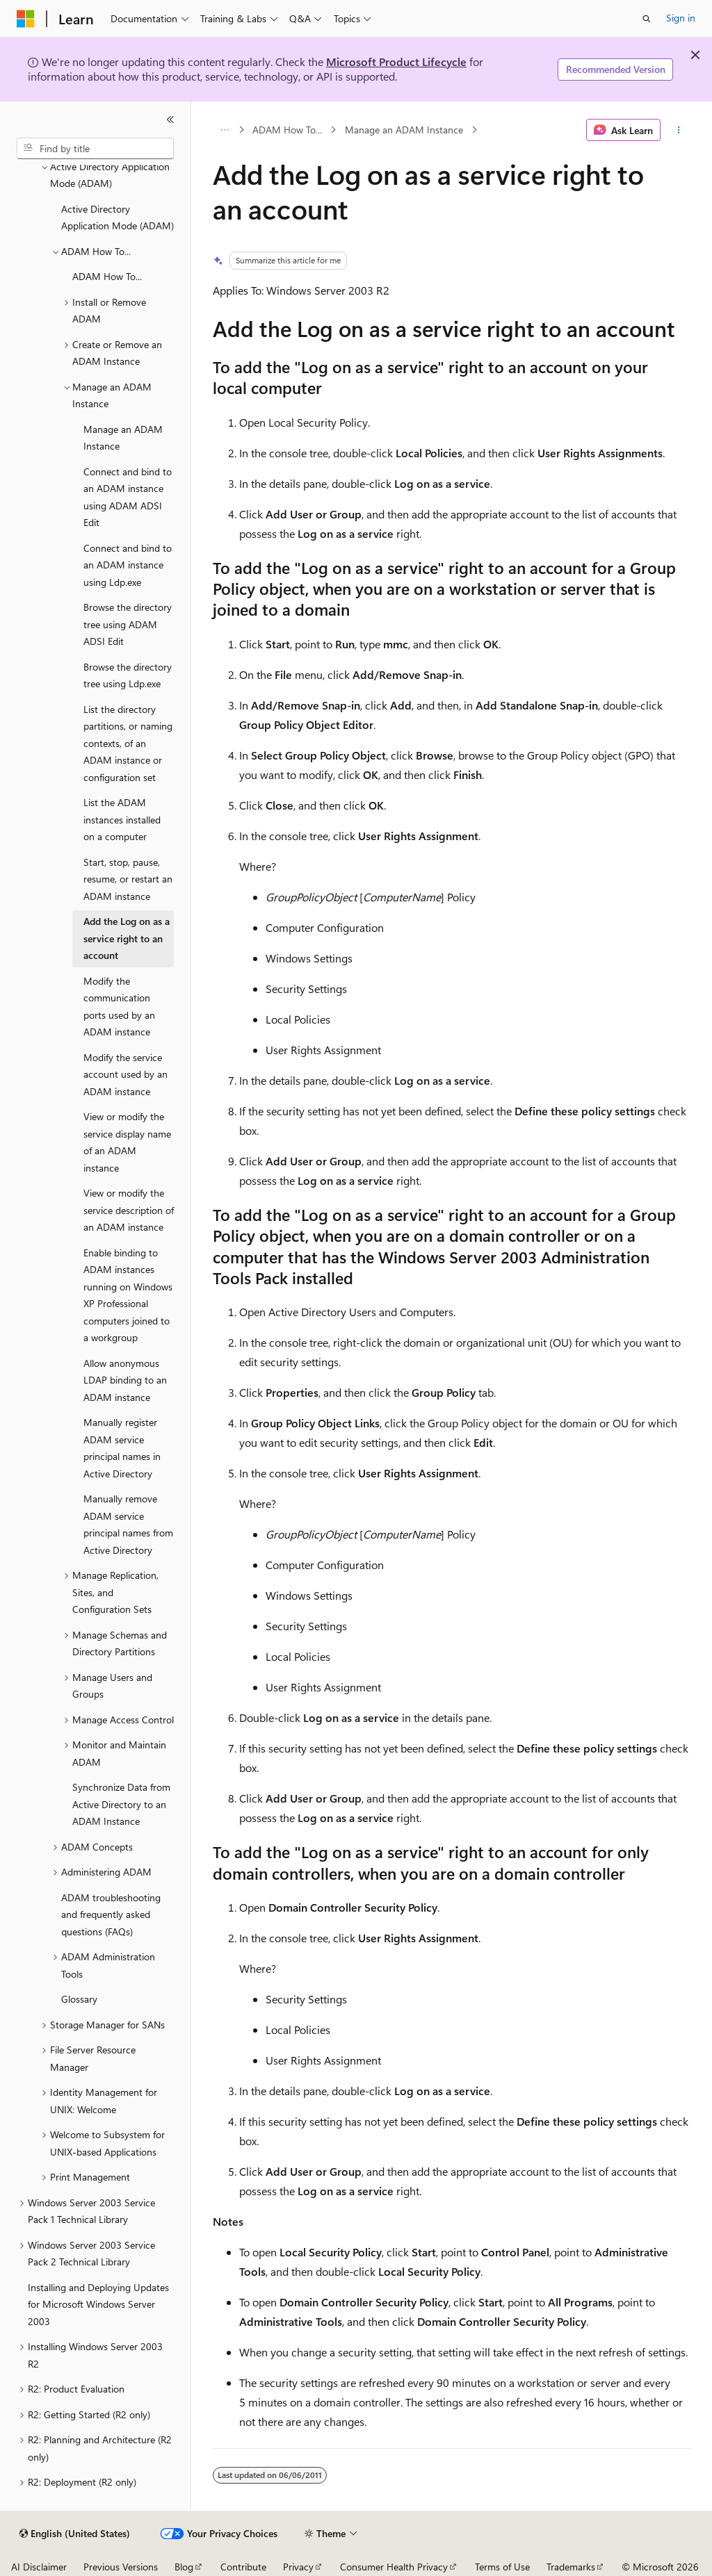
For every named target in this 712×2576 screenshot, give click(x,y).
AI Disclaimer (39, 2566)
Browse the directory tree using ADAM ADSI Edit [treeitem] (127, 624)
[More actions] (678, 130)
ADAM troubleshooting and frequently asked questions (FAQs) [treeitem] (111, 1914)
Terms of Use (502, 2566)
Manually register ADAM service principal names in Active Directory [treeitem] (122, 1448)
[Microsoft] (26, 19)
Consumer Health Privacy (394, 2566)
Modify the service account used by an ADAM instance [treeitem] (125, 1074)
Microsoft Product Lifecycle (396, 61)
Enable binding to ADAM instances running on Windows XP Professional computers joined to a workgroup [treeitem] (127, 1295)
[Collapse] (170, 119)
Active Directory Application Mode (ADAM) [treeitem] (117, 217)
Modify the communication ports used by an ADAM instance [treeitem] (119, 1006)
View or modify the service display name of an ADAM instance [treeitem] (127, 1142)
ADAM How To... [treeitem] (107, 276)
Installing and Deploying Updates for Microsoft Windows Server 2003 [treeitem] (98, 2304)
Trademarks (571, 2566)
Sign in (680, 17)
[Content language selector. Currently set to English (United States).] (74, 2533)
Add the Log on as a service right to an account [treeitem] (126, 938)
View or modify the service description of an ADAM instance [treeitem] (128, 1209)
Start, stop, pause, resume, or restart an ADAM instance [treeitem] (127, 879)
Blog (184, 2566)
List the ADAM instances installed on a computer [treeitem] (122, 819)
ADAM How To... (287, 129)
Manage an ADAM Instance (404, 129)
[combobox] (95, 149)
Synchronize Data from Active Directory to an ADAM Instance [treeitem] (121, 1804)
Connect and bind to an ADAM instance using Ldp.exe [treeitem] (127, 565)
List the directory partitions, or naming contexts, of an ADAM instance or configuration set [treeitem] (127, 743)
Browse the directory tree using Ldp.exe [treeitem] (127, 675)
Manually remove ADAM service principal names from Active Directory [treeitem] (128, 1524)
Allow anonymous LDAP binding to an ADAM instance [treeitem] (125, 1380)
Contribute (243, 2566)
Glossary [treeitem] (79, 1998)
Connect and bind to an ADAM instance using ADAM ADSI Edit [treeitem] (127, 497)
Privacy (298, 2566)
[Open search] (647, 18)
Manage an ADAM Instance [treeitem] (123, 438)
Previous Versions (120, 2566)
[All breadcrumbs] (225, 130)
